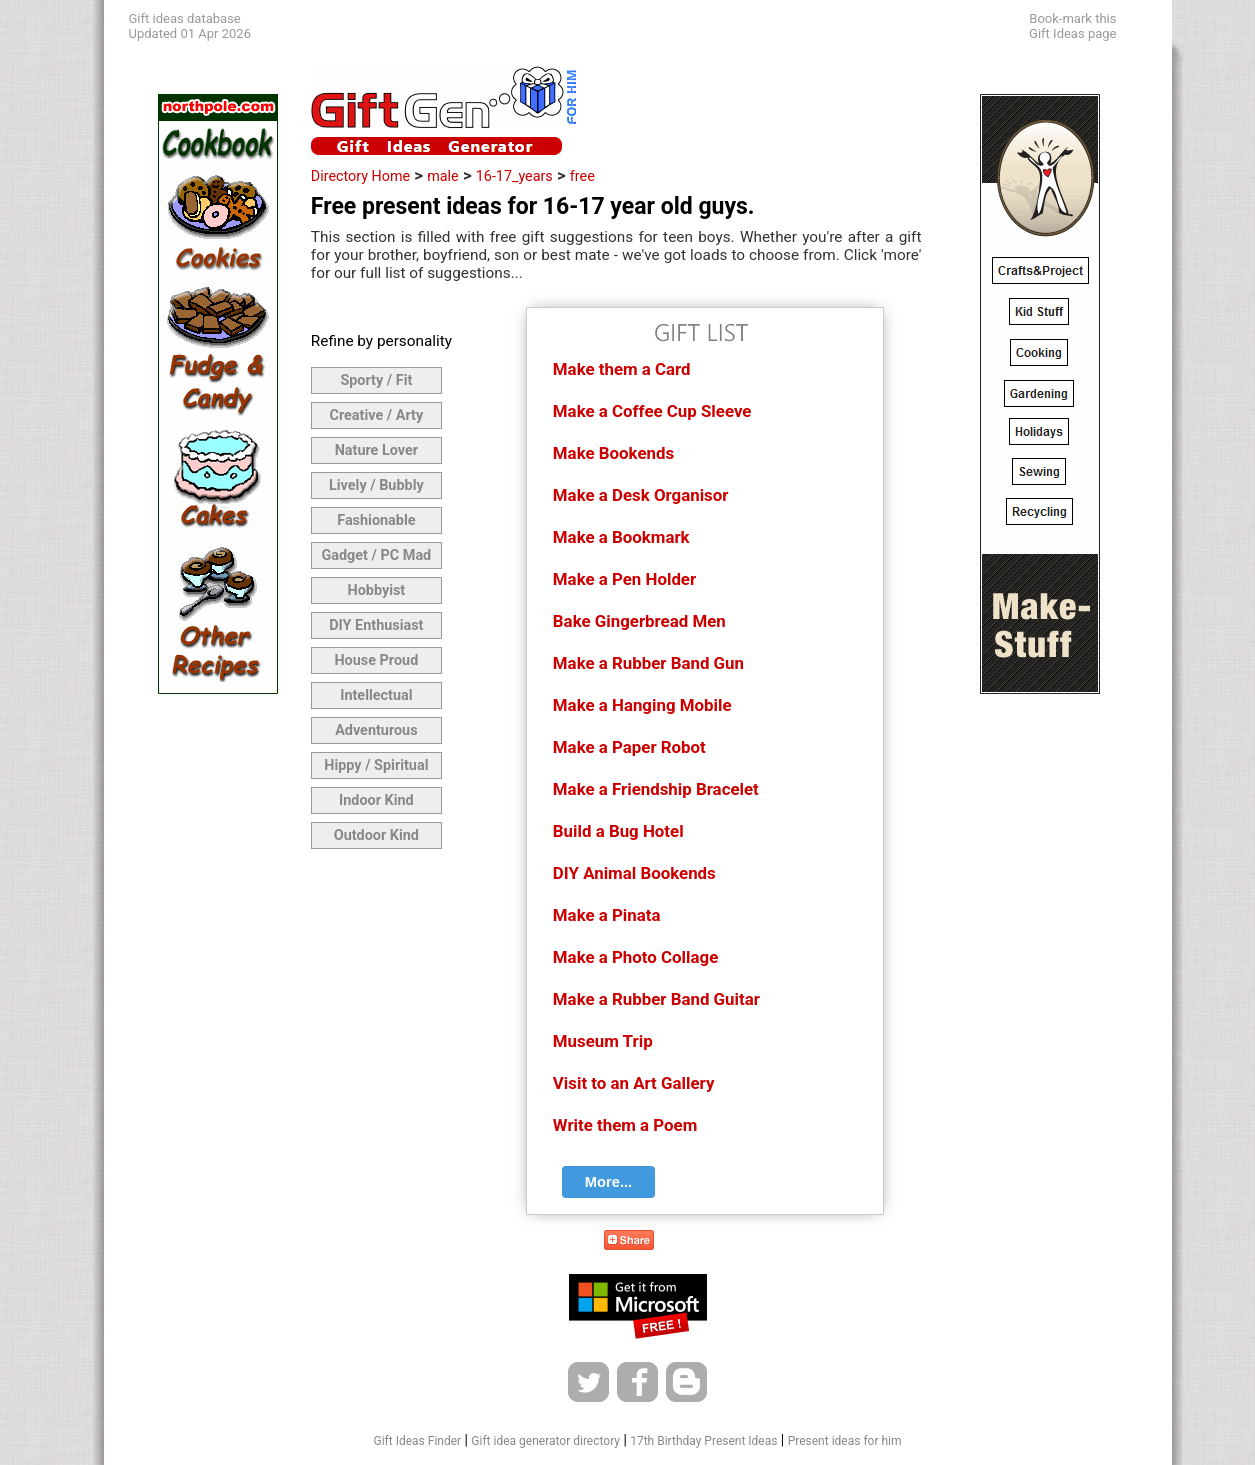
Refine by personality (381, 341)
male (442, 176)
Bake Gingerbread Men (639, 621)
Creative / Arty (377, 415)
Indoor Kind (376, 800)
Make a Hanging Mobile (642, 705)
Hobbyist (376, 590)
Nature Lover (376, 450)
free (582, 176)
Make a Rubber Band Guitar (656, 999)
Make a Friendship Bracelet (656, 789)
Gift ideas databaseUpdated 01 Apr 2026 (190, 26)
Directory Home (360, 176)
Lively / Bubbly (376, 485)
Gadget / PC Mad (376, 555)
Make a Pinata (607, 915)
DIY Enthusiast (376, 625)
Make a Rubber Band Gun (648, 663)
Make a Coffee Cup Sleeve (652, 411)
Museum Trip (603, 1041)
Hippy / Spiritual (376, 765)
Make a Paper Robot (629, 747)
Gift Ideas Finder (418, 1441)
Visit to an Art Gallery (634, 1083)
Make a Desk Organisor (641, 495)
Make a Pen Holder (624, 579)
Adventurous (376, 730)
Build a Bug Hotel (618, 831)
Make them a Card (622, 369)
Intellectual (376, 695)
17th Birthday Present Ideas (703, 1441)
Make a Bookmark (621, 537)
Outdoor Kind (376, 835)
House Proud (376, 660)
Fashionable (376, 520)
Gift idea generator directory (545, 1441)
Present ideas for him (845, 1441)
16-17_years (514, 176)
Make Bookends (613, 453)
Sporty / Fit (376, 380)
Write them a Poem (625, 1125)
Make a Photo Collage (635, 957)
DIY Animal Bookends (634, 873)
